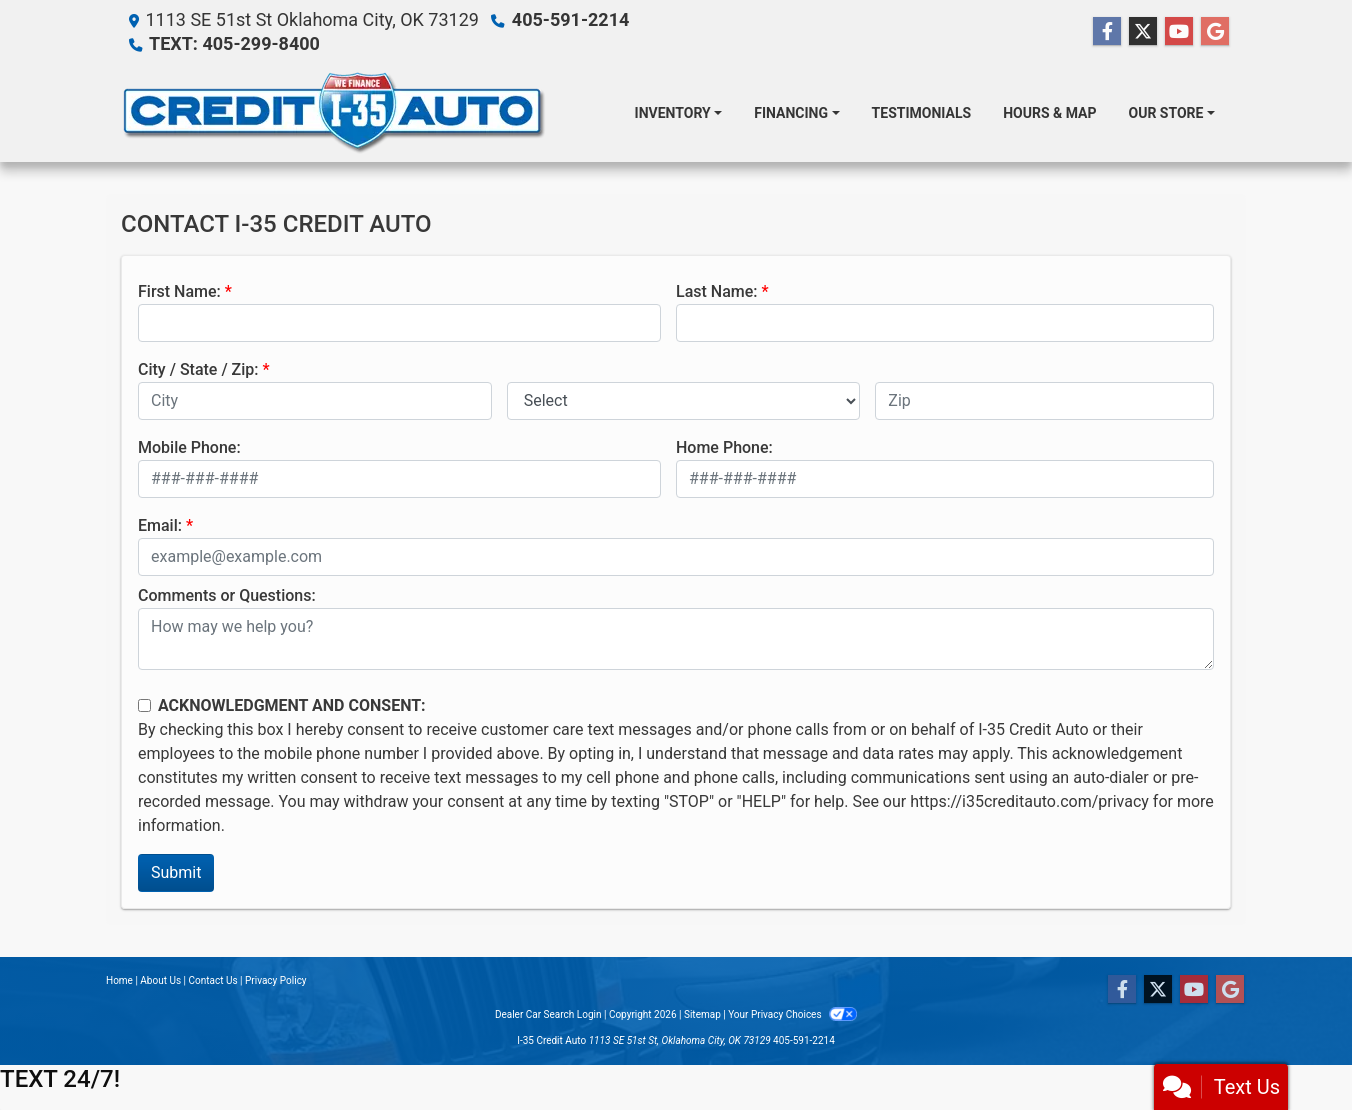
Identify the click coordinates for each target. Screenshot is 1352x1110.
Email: (160, 525)
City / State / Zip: (198, 369)
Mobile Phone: (189, 447)
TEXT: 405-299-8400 (234, 43)
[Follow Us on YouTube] (1179, 32)
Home (119, 980)
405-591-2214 (570, 19)
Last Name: (717, 291)
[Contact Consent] (144, 705)
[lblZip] (1044, 401)
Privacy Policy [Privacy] (276, 980)
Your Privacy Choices (792, 1014)
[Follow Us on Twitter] (1143, 32)
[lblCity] (315, 401)
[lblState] (684, 401)
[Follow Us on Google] (1215, 32)
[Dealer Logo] (333, 113)
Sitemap (702, 1014)
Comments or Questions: (227, 595)
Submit (176, 872)
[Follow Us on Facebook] (1107, 32)
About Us (160, 980)
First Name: (179, 291)
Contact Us (213, 980)
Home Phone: (724, 447)
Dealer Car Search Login (548, 1014)
